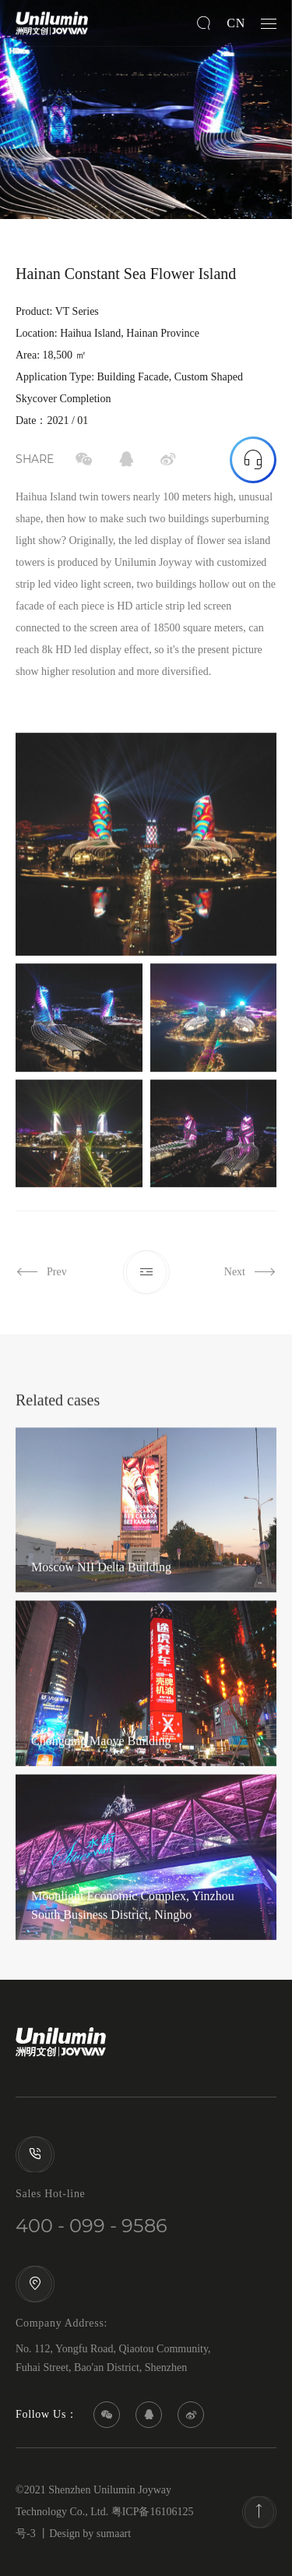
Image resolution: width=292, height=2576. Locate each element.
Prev (41, 1287)
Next (250, 1287)
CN (236, 23)
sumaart (114, 2533)
